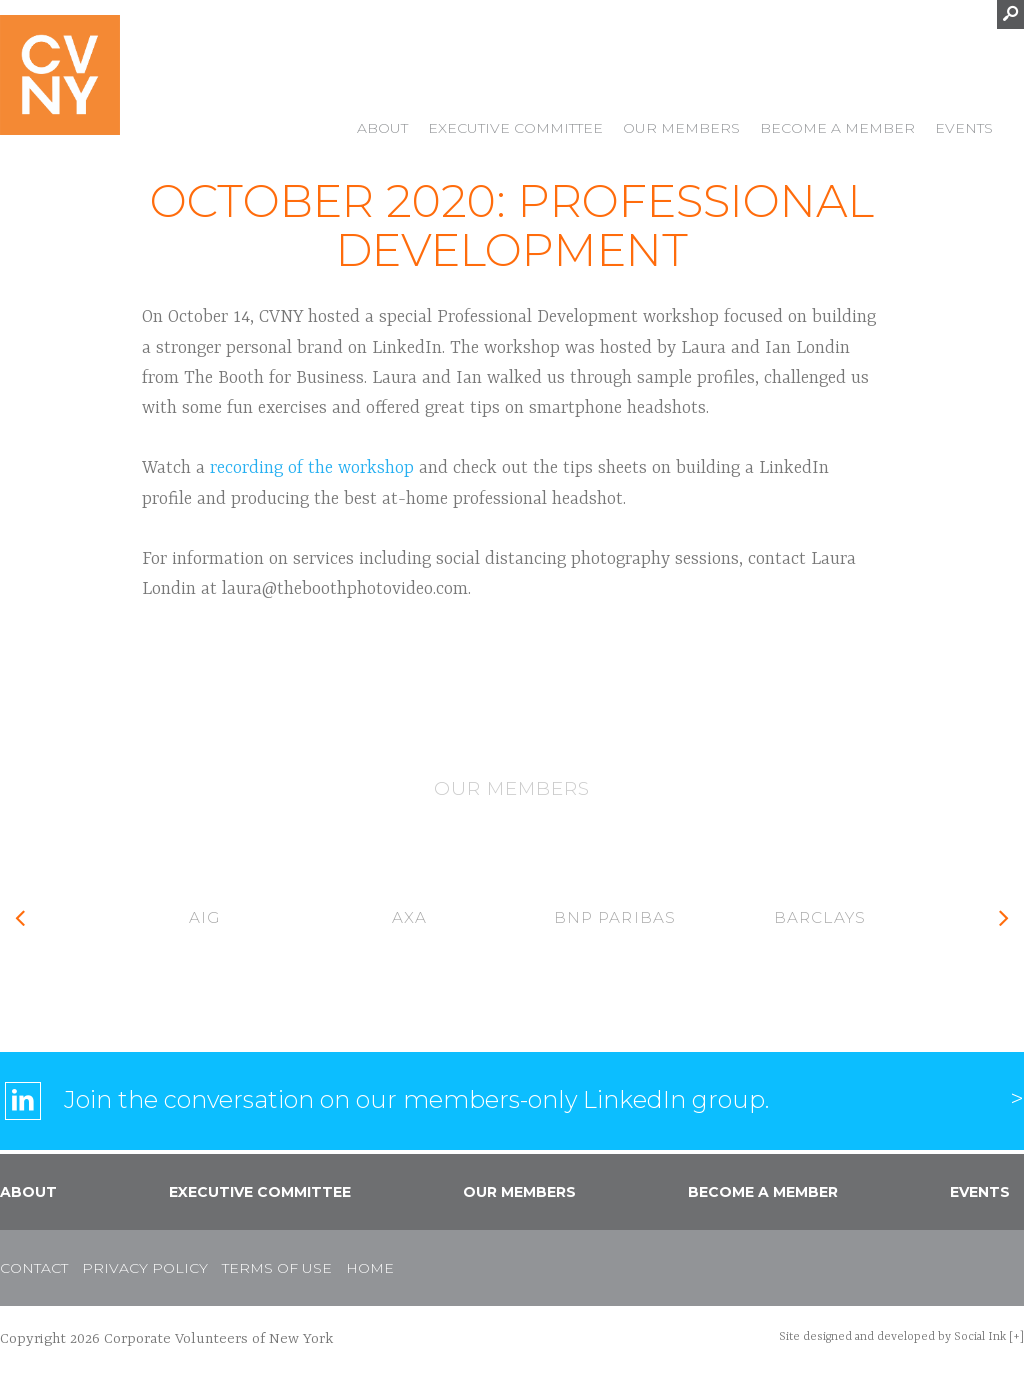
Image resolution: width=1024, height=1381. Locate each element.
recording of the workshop (312, 468)
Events (964, 130)
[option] (204, 919)
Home (370, 1268)
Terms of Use (277, 1268)
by (892, 1337)
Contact (34, 1268)
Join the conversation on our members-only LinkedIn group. (416, 1099)
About (382, 130)
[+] (1016, 1337)
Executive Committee (515, 130)
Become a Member (837, 130)
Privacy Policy (145, 1268)
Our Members (681, 130)
